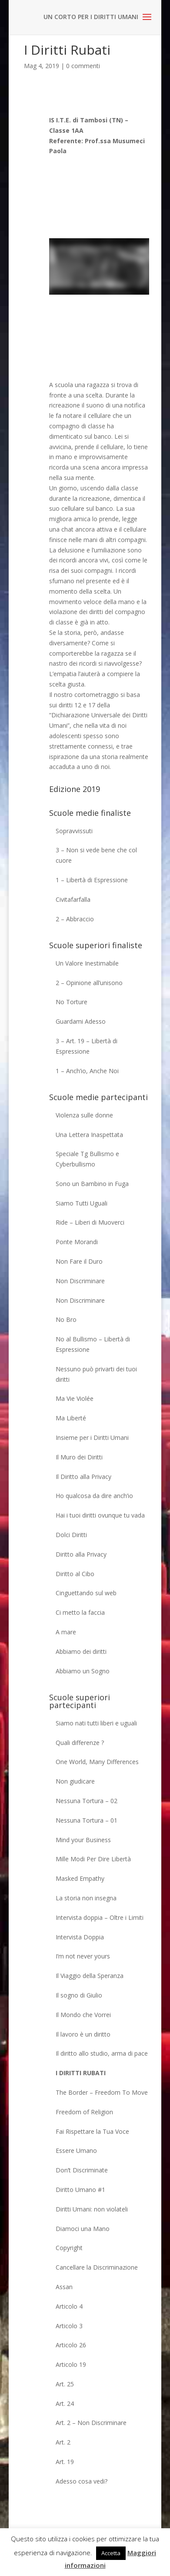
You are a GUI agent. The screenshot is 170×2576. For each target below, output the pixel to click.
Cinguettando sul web (86, 1593)
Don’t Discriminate (82, 2170)
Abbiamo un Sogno (83, 1671)
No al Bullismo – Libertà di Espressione (93, 1344)
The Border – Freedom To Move (102, 2092)
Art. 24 (65, 2403)
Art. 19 (65, 2462)
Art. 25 (65, 2384)
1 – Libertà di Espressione (92, 880)
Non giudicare (75, 1781)
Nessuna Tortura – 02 (86, 1801)
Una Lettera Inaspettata (89, 1134)
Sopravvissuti (74, 831)
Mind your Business (83, 1840)
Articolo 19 (71, 2364)
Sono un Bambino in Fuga (92, 1184)
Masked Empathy (80, 1878)
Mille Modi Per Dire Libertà (93, 1859)
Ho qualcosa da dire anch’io (94, 1496)
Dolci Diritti (71, 1535)
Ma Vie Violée (74, 1398)
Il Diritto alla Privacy (83, 1476)
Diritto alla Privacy (81, 1554)
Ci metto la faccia (80, 1612)
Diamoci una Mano (83, 2228)
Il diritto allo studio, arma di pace (102, 2053)
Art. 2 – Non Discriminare (91, 2422)
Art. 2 (63, 2442)
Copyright (69, 2248)
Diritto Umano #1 (80, 2189)
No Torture (71, 1002)
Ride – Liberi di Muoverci (90, 1222)
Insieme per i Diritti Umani (92, 1437)
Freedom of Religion (84, 2112)
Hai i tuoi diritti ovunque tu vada (100, 1515)
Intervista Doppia (80, 1937)
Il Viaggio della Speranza (89, 1975)
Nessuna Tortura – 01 (86, 1820)
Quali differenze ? (80, 1742)
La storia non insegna (86, 1898)
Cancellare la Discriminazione (97, 2267)
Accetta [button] (110, 2553)
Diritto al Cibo (75, 1574)
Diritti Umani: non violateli (92, 2209)
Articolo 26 (71, 2345)
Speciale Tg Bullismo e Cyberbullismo (87, 1159)
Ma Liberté (71, 1418)
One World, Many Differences (97, 1762)
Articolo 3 (69, 2326)
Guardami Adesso (81, 1021)
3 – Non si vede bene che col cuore (96, 855)
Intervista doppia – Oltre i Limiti (99, 1917)
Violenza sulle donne (84, 1115)
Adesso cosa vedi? (81, 2481)
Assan (64, 2287)
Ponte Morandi (77, 1242)
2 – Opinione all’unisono (89, 983)
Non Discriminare (80, 1281)
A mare (66, 1632)
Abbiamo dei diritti (81, 1651)
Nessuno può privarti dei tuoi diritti (96, 1374)
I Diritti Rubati (81, 2073)
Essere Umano (76, 2150)
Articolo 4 (69, 2306)
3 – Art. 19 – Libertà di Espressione (86, 1046)
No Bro (66, 1319)
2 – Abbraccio (75, 919)
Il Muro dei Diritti (79, 1457)
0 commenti (83, 66)
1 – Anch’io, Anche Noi (87, 1071)
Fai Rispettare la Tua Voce (92, 2131)
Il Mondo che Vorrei (83, 2015)
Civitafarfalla (73, 899)
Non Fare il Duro (79, 1261)
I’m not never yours (83, 1956)
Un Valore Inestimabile (87, 963)
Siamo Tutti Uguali (81, 1203)
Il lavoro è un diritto (83, 2034)
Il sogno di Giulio (79, 1995)
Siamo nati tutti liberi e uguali (96, 1723)
